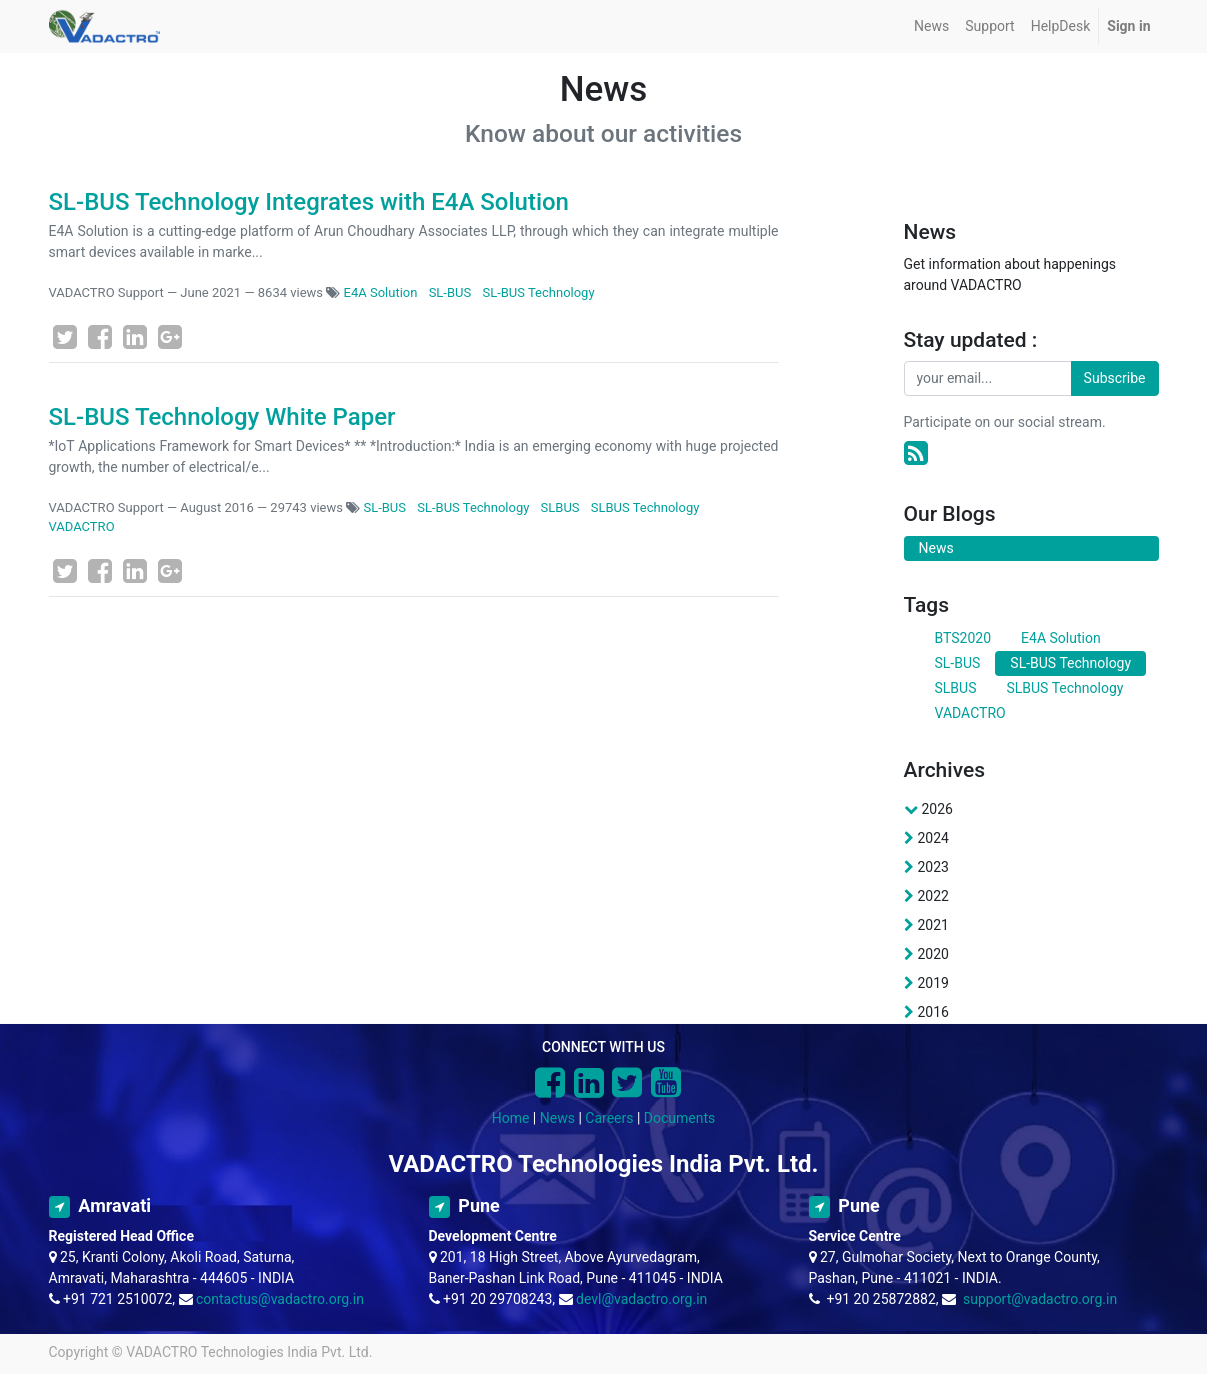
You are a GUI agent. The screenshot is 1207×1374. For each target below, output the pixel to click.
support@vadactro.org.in (1040, 1299)
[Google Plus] (170, 337)
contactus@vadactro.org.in (280, 1299)
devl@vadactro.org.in (641, 1299)
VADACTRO (82, 526)
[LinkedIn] (135, 337)
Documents (679, 1118)
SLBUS (560, 507)
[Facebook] (100, 337)
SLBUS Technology (645, 507)
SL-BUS (450, 292)
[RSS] (916, 453)
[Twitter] (65, 337)
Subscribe (1115, 378)
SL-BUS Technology (538, 292)
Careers (609, 1118)
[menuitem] (931, 26)
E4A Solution (381, 292)
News (557, 1118)
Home (511, 1118)
